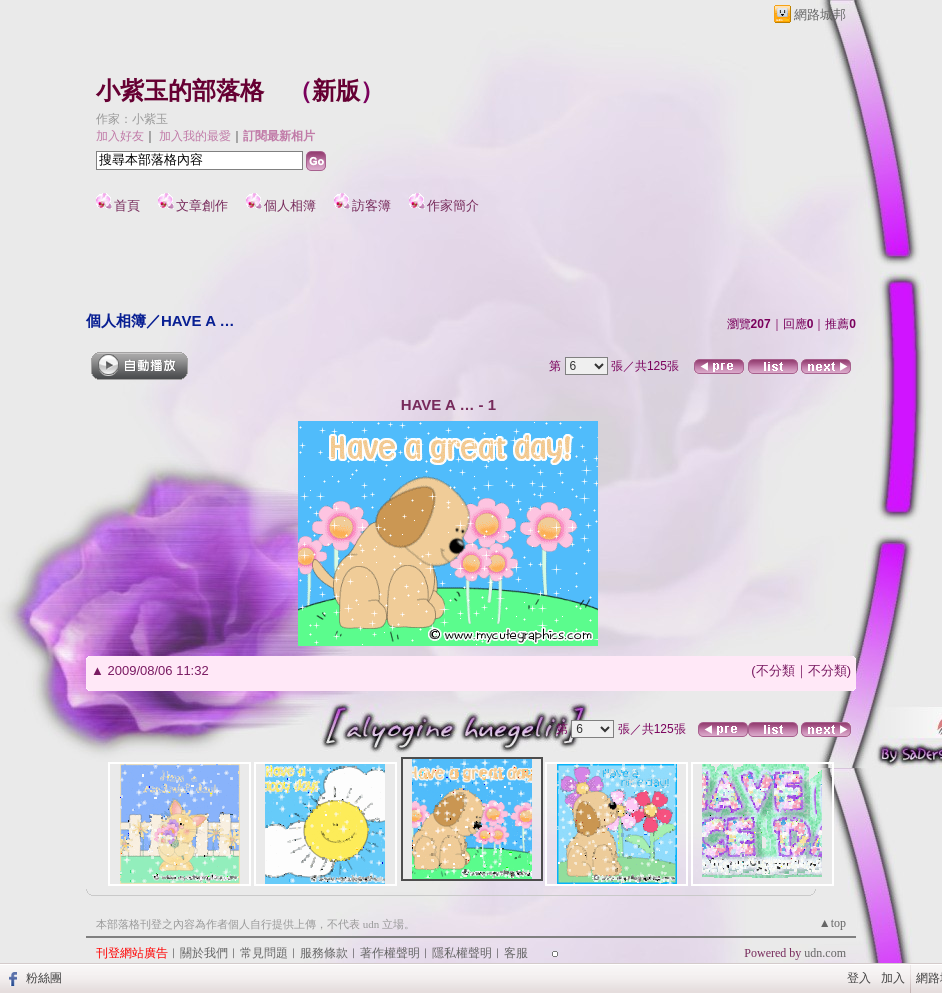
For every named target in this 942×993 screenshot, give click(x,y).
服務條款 (324, 953)
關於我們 (204, 953)
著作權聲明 (390, 953)
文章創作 (202, 205)
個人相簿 (290, 205)
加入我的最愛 (195, 136)
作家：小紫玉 (132, 119)
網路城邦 (820, 14)
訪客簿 (371, 205)
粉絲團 (44, 978)
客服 (516, 953)
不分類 (775, 670)
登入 (859, 978)
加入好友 (120, 136)
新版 (336, 91)
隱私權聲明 (462, 953)
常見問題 (264, 953)
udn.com (825, 953)
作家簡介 (453, 205)
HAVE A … (198, 320)
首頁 (127, 205)
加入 (893, 978)
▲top (832, 923)
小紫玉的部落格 (180, 91)
